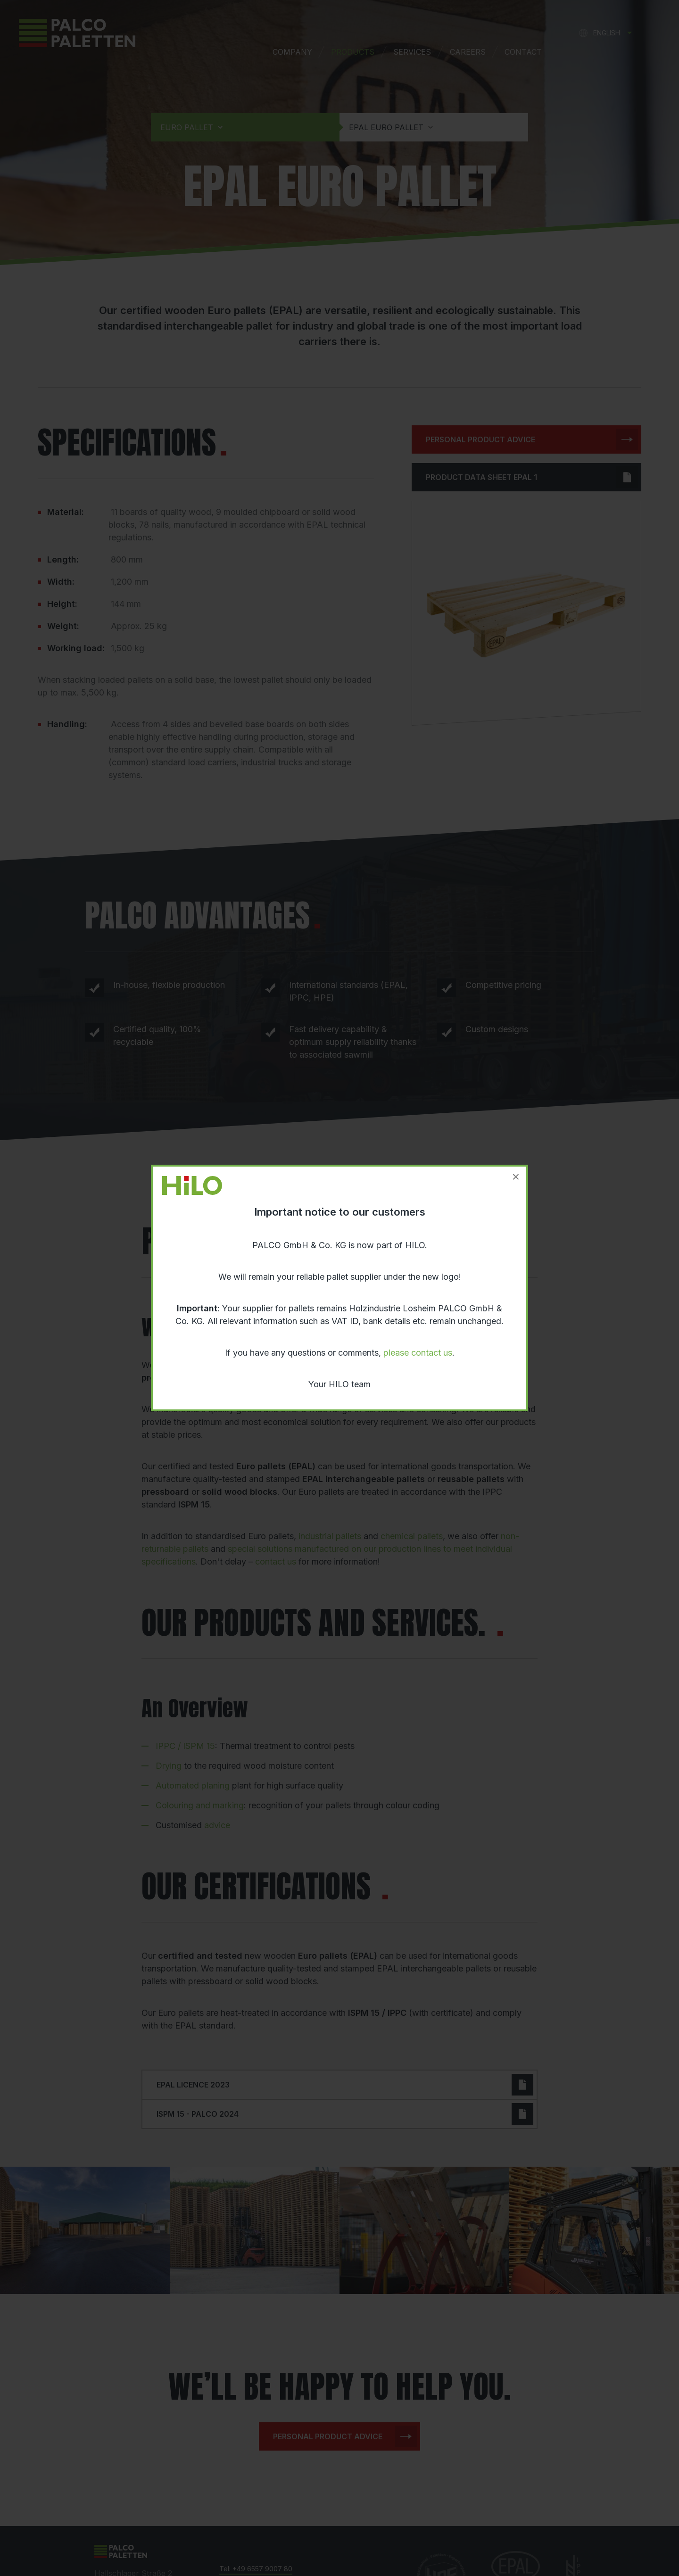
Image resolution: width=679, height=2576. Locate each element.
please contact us (417, 1353)
